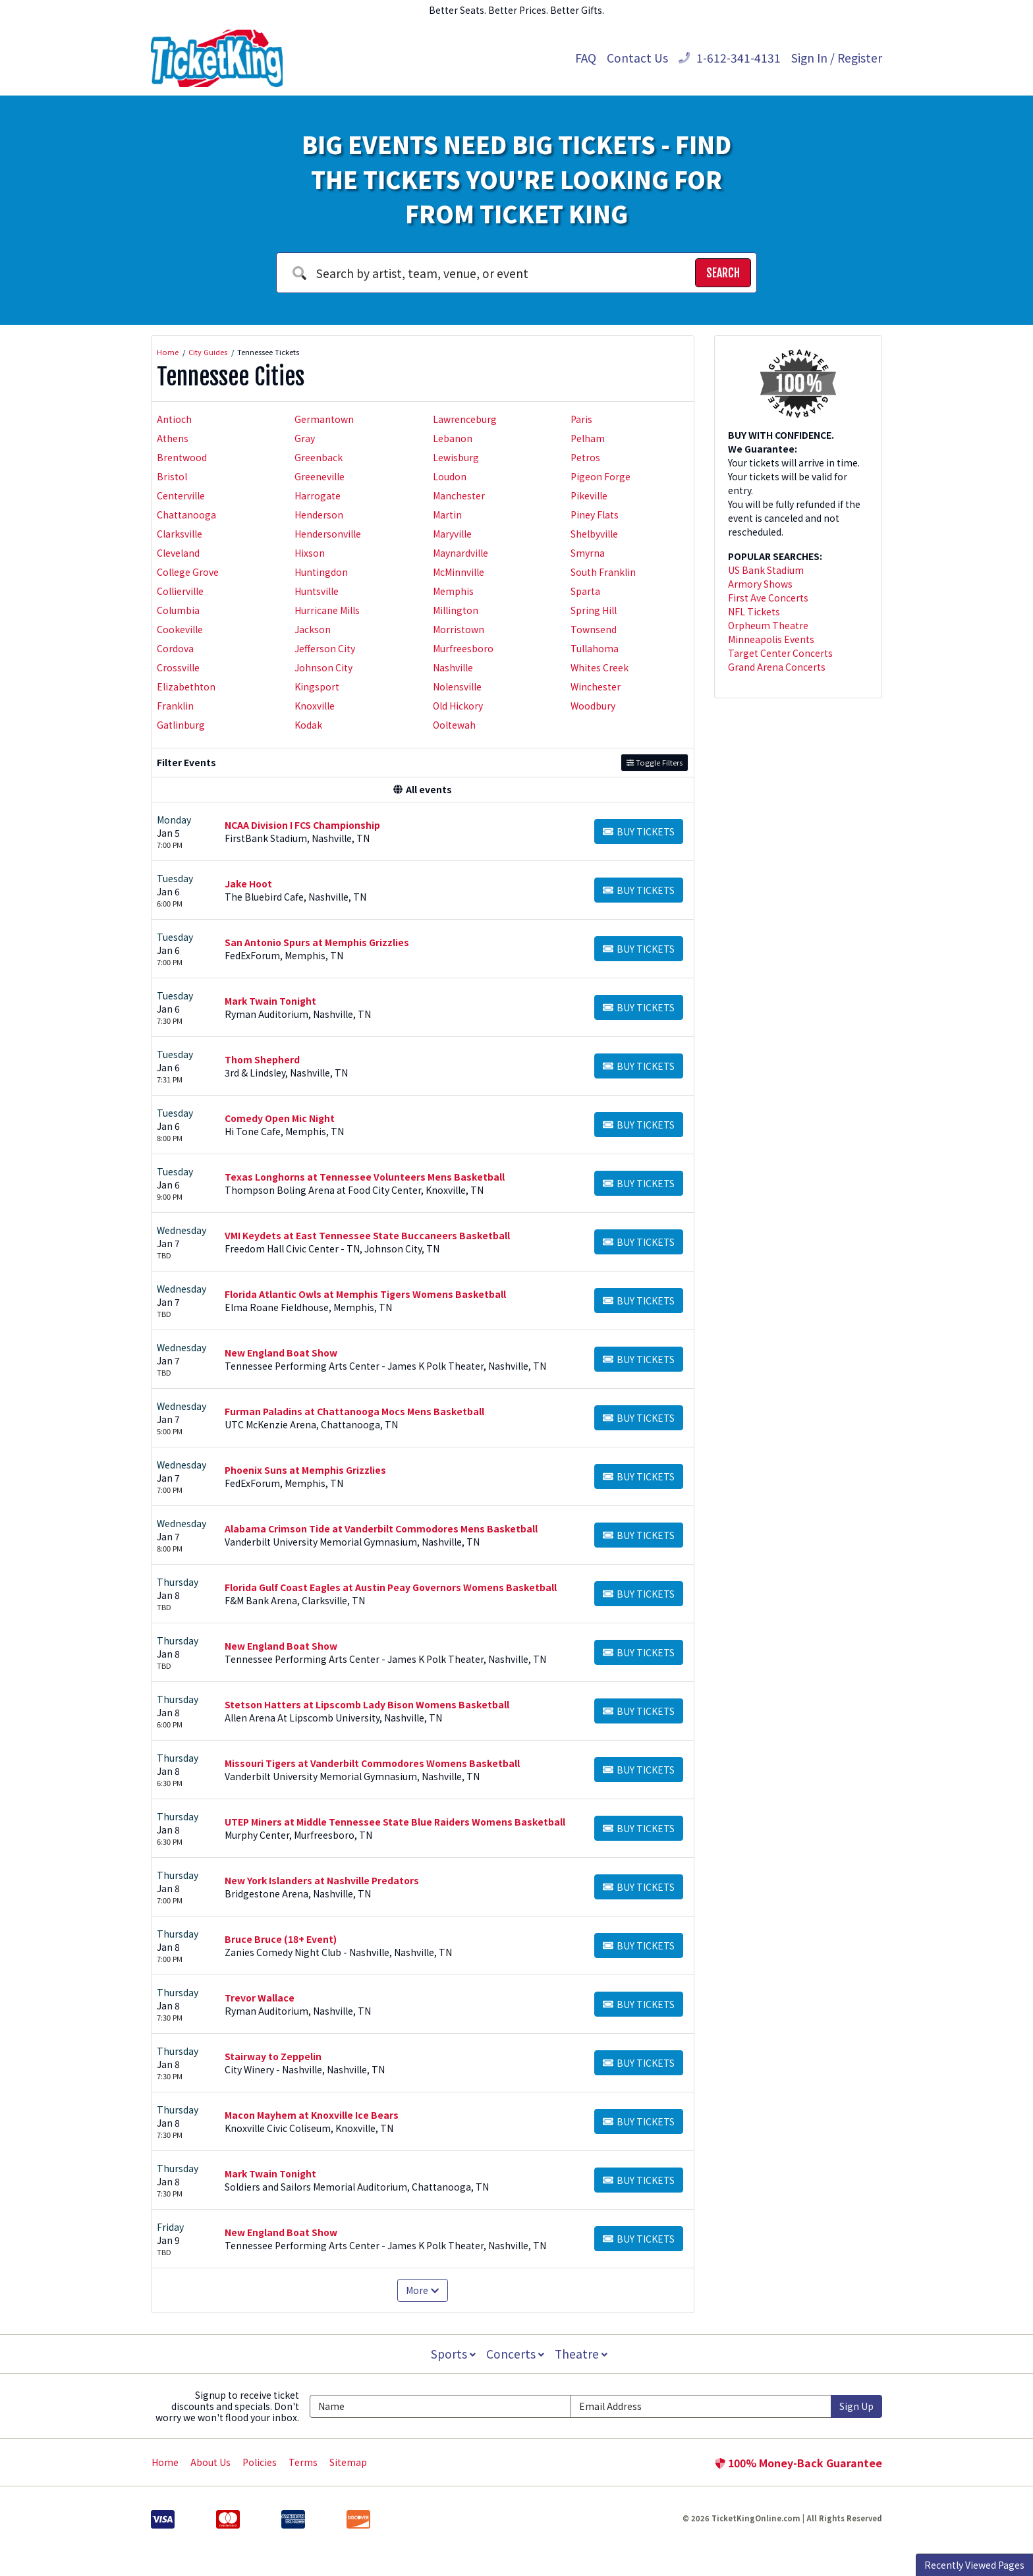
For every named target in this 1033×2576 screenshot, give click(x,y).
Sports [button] (452, 2353)
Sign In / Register (836, 57)
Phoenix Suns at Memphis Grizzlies (305, 1469)
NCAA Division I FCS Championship (302, 824)
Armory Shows (760, 583)
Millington (455, 610)
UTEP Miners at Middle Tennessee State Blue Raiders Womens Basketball (395, 1821)
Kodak (308, 724)
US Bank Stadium (766, 569)
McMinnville (458, 571)
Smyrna (588, 552)
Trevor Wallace (259, 1997)
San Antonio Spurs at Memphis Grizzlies (317, 942)
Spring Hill (594, 610)
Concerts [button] (515, 2353)
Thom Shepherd (262, 1059)
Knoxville (314, 705)
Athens (172, 438)
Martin (447, 514)
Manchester (459, 495)
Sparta (585, 591)
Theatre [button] (582, 2353)
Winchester (596, 686)
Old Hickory (458, 705)
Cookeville (180, 629)
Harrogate (317, 495)
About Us (210, 2462)
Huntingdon (321, 571)
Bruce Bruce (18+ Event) (281, 1939)
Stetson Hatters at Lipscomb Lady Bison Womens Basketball (367, 1704)
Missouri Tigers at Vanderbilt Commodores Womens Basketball (372, 1763)
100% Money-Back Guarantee (798, 2463)
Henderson (318, 514)
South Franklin (603, 571)
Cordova (175, 648)
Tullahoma (595, 648)
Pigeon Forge (600, 476)
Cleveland (178, 552)
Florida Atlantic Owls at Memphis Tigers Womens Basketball (365, 1294)
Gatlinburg (181, 724)
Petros (585, 457)
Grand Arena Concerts (776, 666)
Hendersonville (327, 533)
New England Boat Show (281, 1352)
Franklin (175, 705)
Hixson (309, 552)
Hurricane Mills (327, 610)
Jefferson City (324, 648)
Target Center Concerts (780, 652)
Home (165, 2462)
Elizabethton (186, 686)
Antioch (174, 419)
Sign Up (856, 2406)
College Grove (188, 571)
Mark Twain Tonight (270, 1000)
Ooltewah (454, 724)
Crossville (178, 667)
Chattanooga (186, 514)
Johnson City (323, 667)
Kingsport (316, 686)
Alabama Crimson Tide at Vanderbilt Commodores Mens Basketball (381, 1528)
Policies (259, 2462)
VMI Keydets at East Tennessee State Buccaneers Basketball (367, 1235)
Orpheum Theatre (768, 625)
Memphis (453, 591)
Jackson (312, 629)
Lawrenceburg (465, 419)
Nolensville (457, 686)
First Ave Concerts (768, 597)
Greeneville (319, 476)
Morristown (458, 629)
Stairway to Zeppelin (273, 2056)
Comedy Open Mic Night (280, 1118)
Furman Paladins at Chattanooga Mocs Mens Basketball (354, 1411)
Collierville (180, 591)
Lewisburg (456, 457)
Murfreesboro (463, 648)
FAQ (585, 57)
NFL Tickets (754, 611)
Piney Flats (595, 514)
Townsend (594, 629)
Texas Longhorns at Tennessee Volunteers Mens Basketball (365, 1176)
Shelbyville (594, 533)
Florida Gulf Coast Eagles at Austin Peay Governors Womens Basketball (391, 1587)
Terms (303, 2462)
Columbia (178, 610)
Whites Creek (599, 667)
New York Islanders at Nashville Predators (322, 1880)
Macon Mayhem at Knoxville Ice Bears (312, 2114)
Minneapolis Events (771, 639)
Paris (581, 419)
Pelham (588, 438)
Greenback (318, 457)
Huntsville (316, 591)
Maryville (452, 533)
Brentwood (182, 457)
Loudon (449, 476)
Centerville (181, 495)
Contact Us (637, 57)
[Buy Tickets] (638, 831)
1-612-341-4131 (730, 57)
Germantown (324, 419)
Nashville (453, 667)
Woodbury (593, 705)
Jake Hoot (248, 883)
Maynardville (460, 552)
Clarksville (179, 533)
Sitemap (348, 2462)
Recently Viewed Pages (974, 2564)
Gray (304, 438)
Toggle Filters (655, 762)
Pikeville (589, 495)
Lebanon (452, 438)
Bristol (172, 476)
